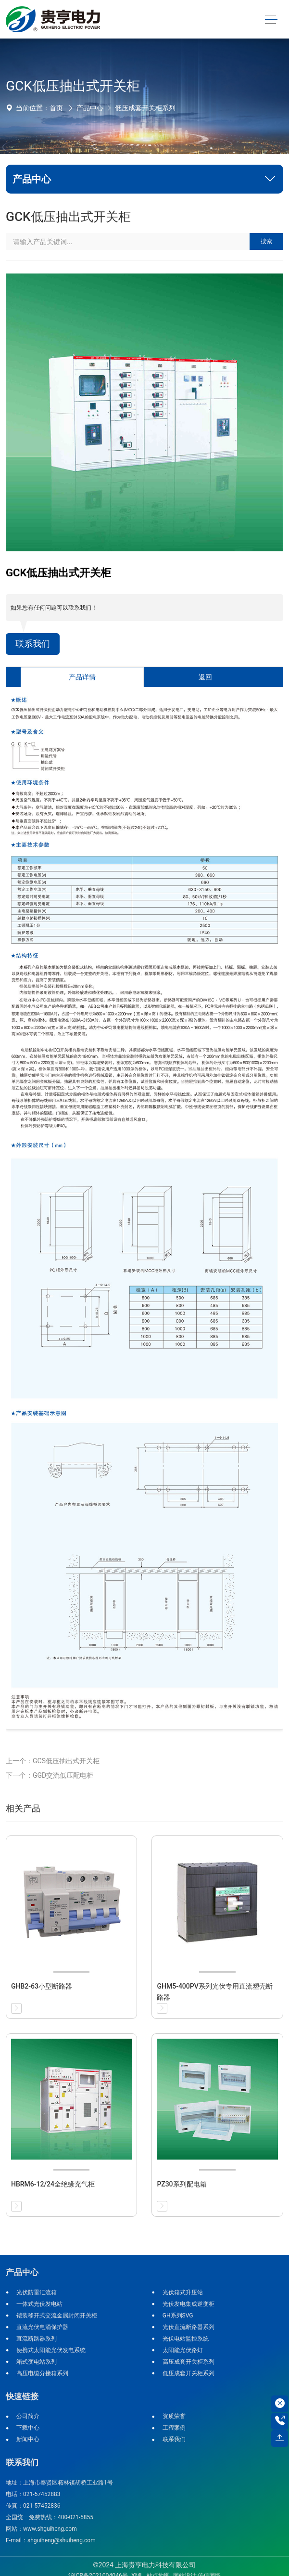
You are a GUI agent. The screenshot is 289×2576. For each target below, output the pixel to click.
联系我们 (32, 644)
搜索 (266, 241)
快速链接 (22, 2396)
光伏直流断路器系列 (188, 2327)
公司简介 (27, 2416)
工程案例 (174, 2427)
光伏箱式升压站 (183, 2292)
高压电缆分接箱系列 (42, 2373)
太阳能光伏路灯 (183, 2350)
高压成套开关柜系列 (188, 2361)
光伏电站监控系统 (186, 2338)
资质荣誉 (174, 2416)
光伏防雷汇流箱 (36, 2292)
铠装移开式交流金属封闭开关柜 (56, 2315)
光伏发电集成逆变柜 (188, 2304)
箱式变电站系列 (36, 2361)
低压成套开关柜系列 (145, 108)
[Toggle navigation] (271, 19)
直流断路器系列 (36, 2338)
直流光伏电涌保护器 (42, 2327)
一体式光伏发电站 (39, 2304)
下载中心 (27, 2427)
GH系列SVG (178, 2315)
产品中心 (89, 108)
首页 (56, 108)
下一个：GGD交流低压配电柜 (49, 1775)
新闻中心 (27, 2439)
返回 (205, 677)
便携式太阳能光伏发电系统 (51, 2350)
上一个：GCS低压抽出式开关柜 (53, 1761)
